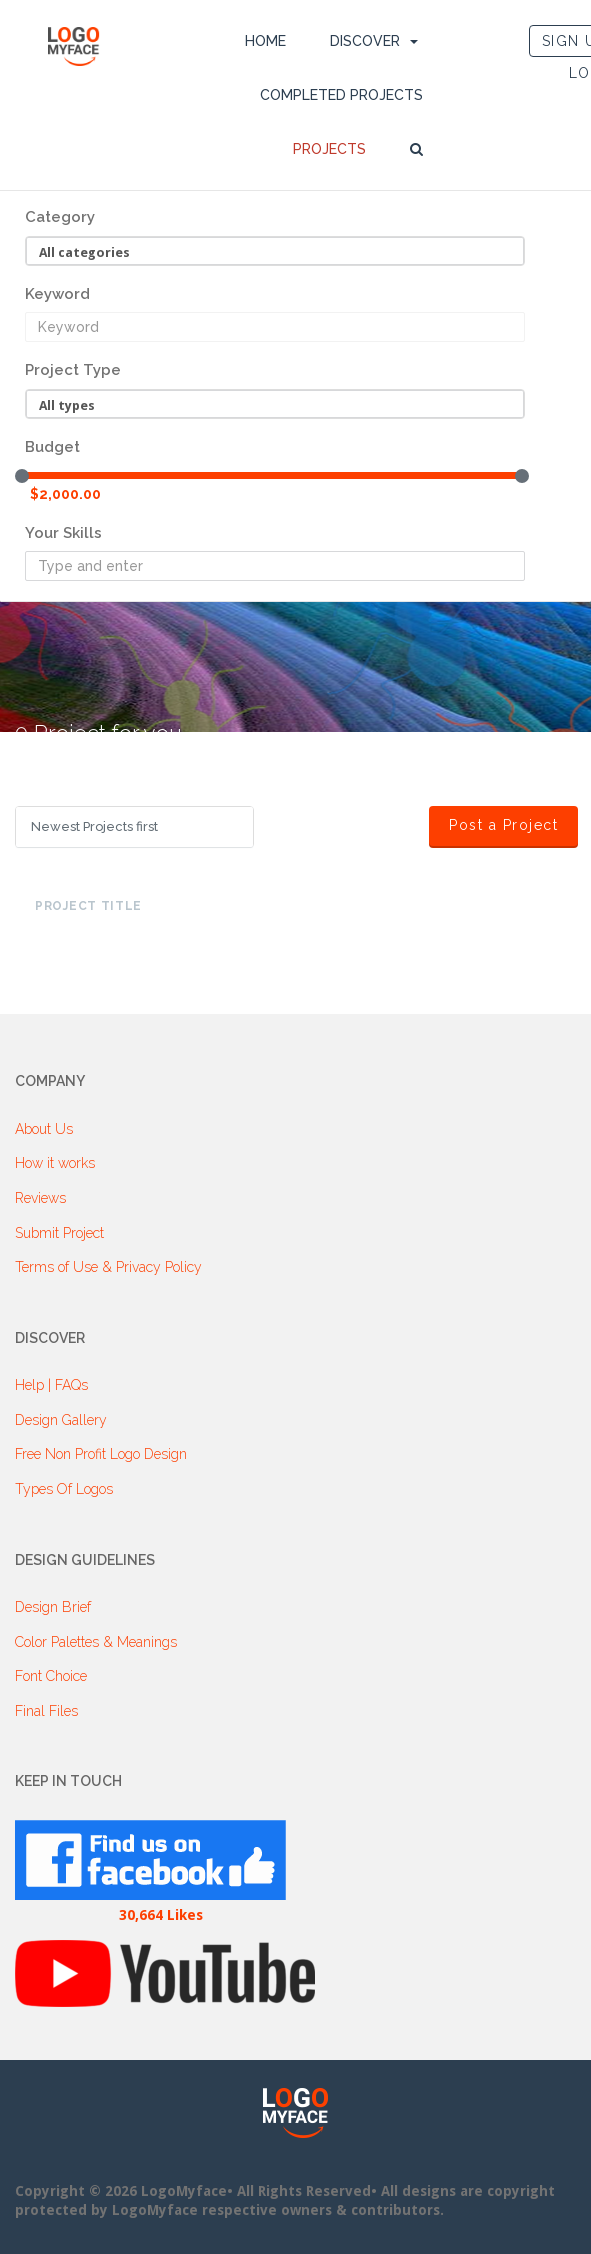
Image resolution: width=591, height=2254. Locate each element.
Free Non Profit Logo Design (101, 1454)
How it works (55, 1163)
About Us (44, 1129)
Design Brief (53, 1607)
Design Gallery (61, 1420)
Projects (329, 149)
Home (265, 41)
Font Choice (51, 1676)
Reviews (40, 1198)
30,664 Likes (161, 1915)
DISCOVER (365, 41)
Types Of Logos (64, 1489)
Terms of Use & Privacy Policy (108, 1267)
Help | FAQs (51, 1385)
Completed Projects (341, 95)
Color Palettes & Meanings (96, 1642)
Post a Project (513, 825)
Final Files (46, 1711)
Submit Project (59, 1233)
